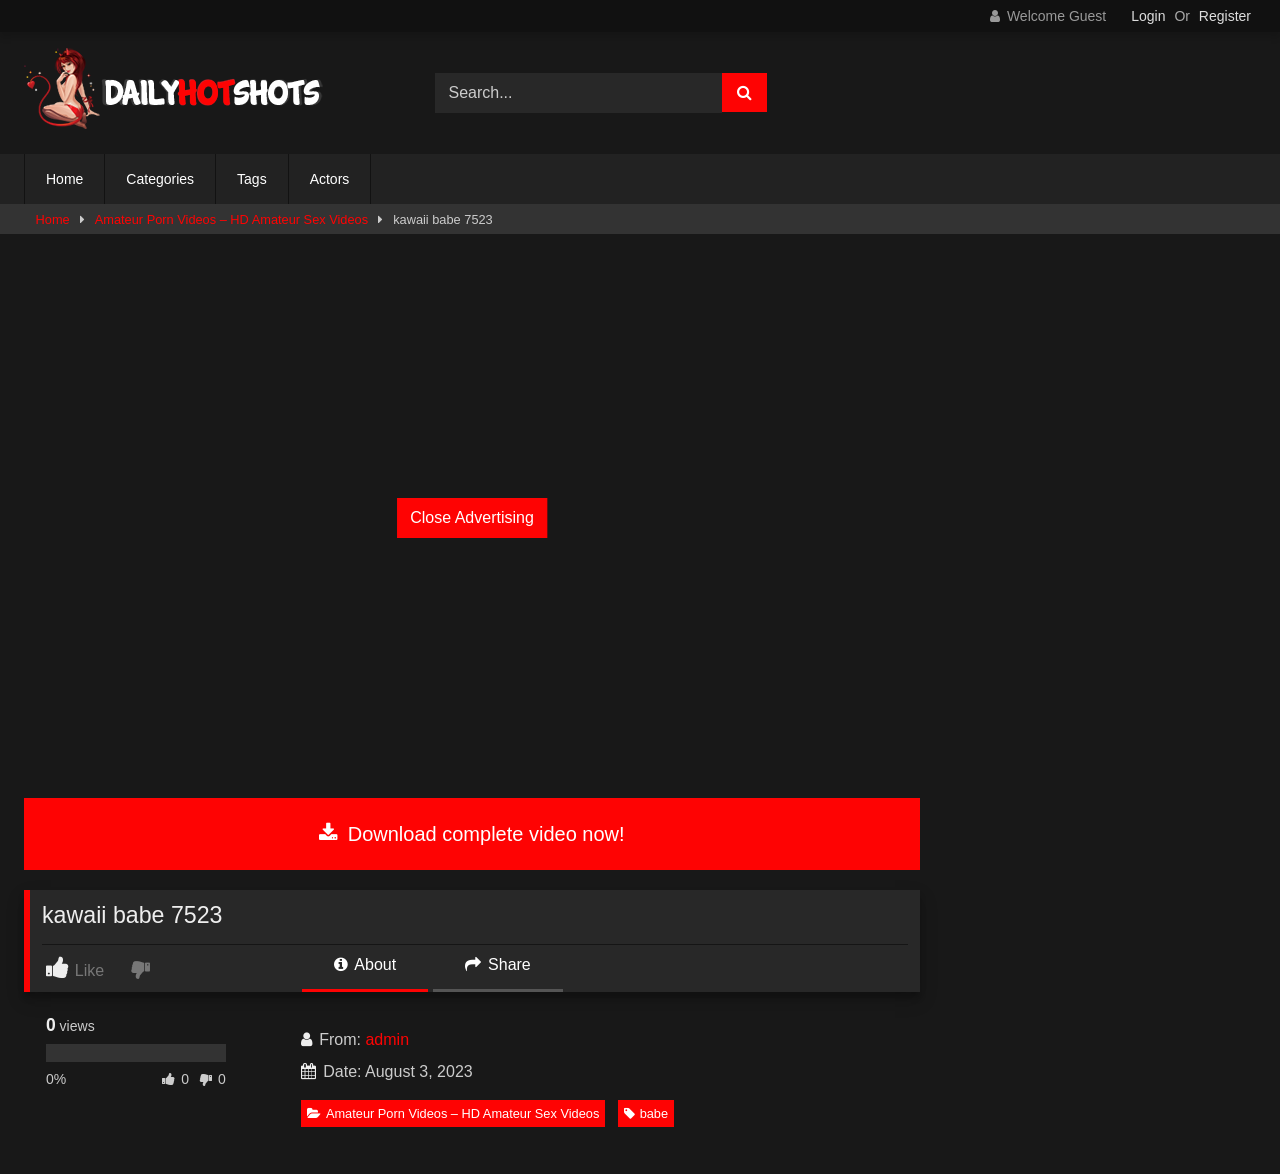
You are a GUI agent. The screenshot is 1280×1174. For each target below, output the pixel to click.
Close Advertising (472, 517)
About (365, 964)
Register (1225, 16)
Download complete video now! (471, 834)
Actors (330, 179)
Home (64, 179)
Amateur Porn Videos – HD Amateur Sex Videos (231, 219)
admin (387, 1039)
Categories (160, 179)
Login (1148, 16)
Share (498, 964)
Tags (252, 179)
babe (646, 1113)
